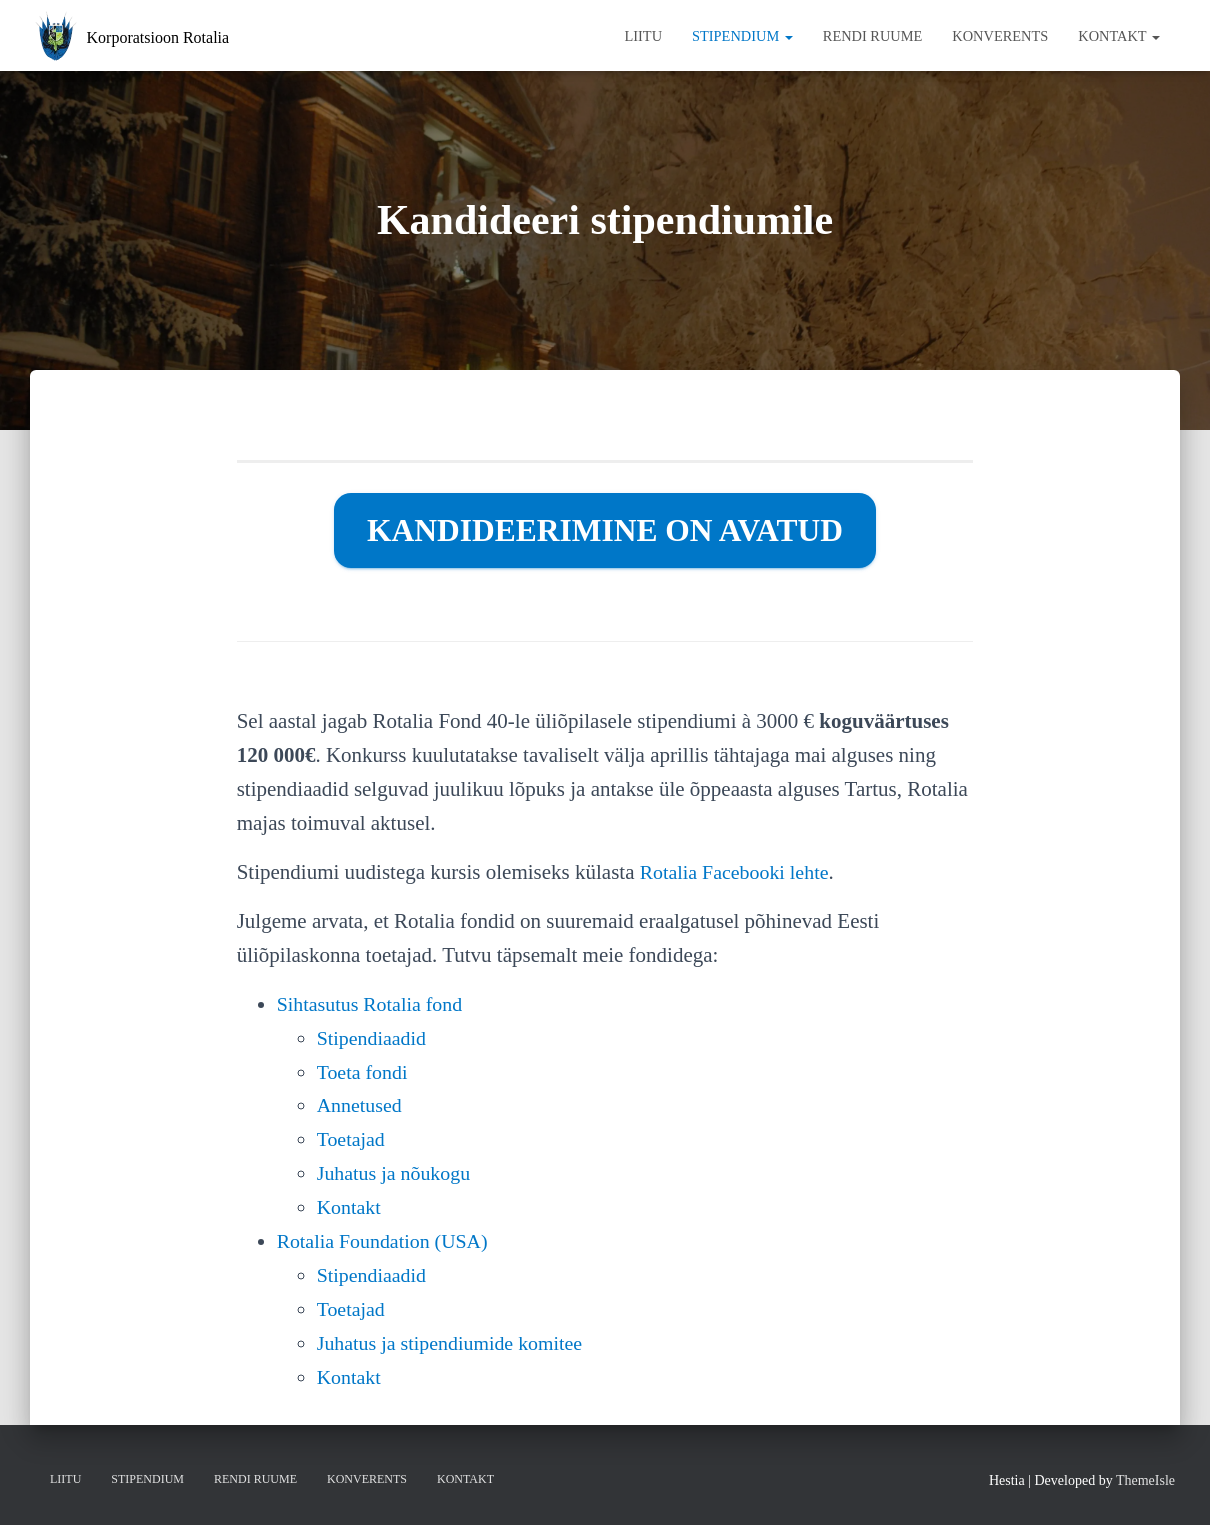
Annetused (362, 1105)
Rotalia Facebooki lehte (739, 872)
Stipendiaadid (374, 1038)
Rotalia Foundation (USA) (388, 1241)
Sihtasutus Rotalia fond (375, 1004)
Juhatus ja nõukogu (398, 1173)
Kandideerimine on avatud (605, 530)
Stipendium (742, 36)
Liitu (643, 36)
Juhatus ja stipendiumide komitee (457, 1343)
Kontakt (1119, 36)
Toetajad (353, 1139)
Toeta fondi (365, 1072)
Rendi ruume (873, 36)
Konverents (1000, 36)
